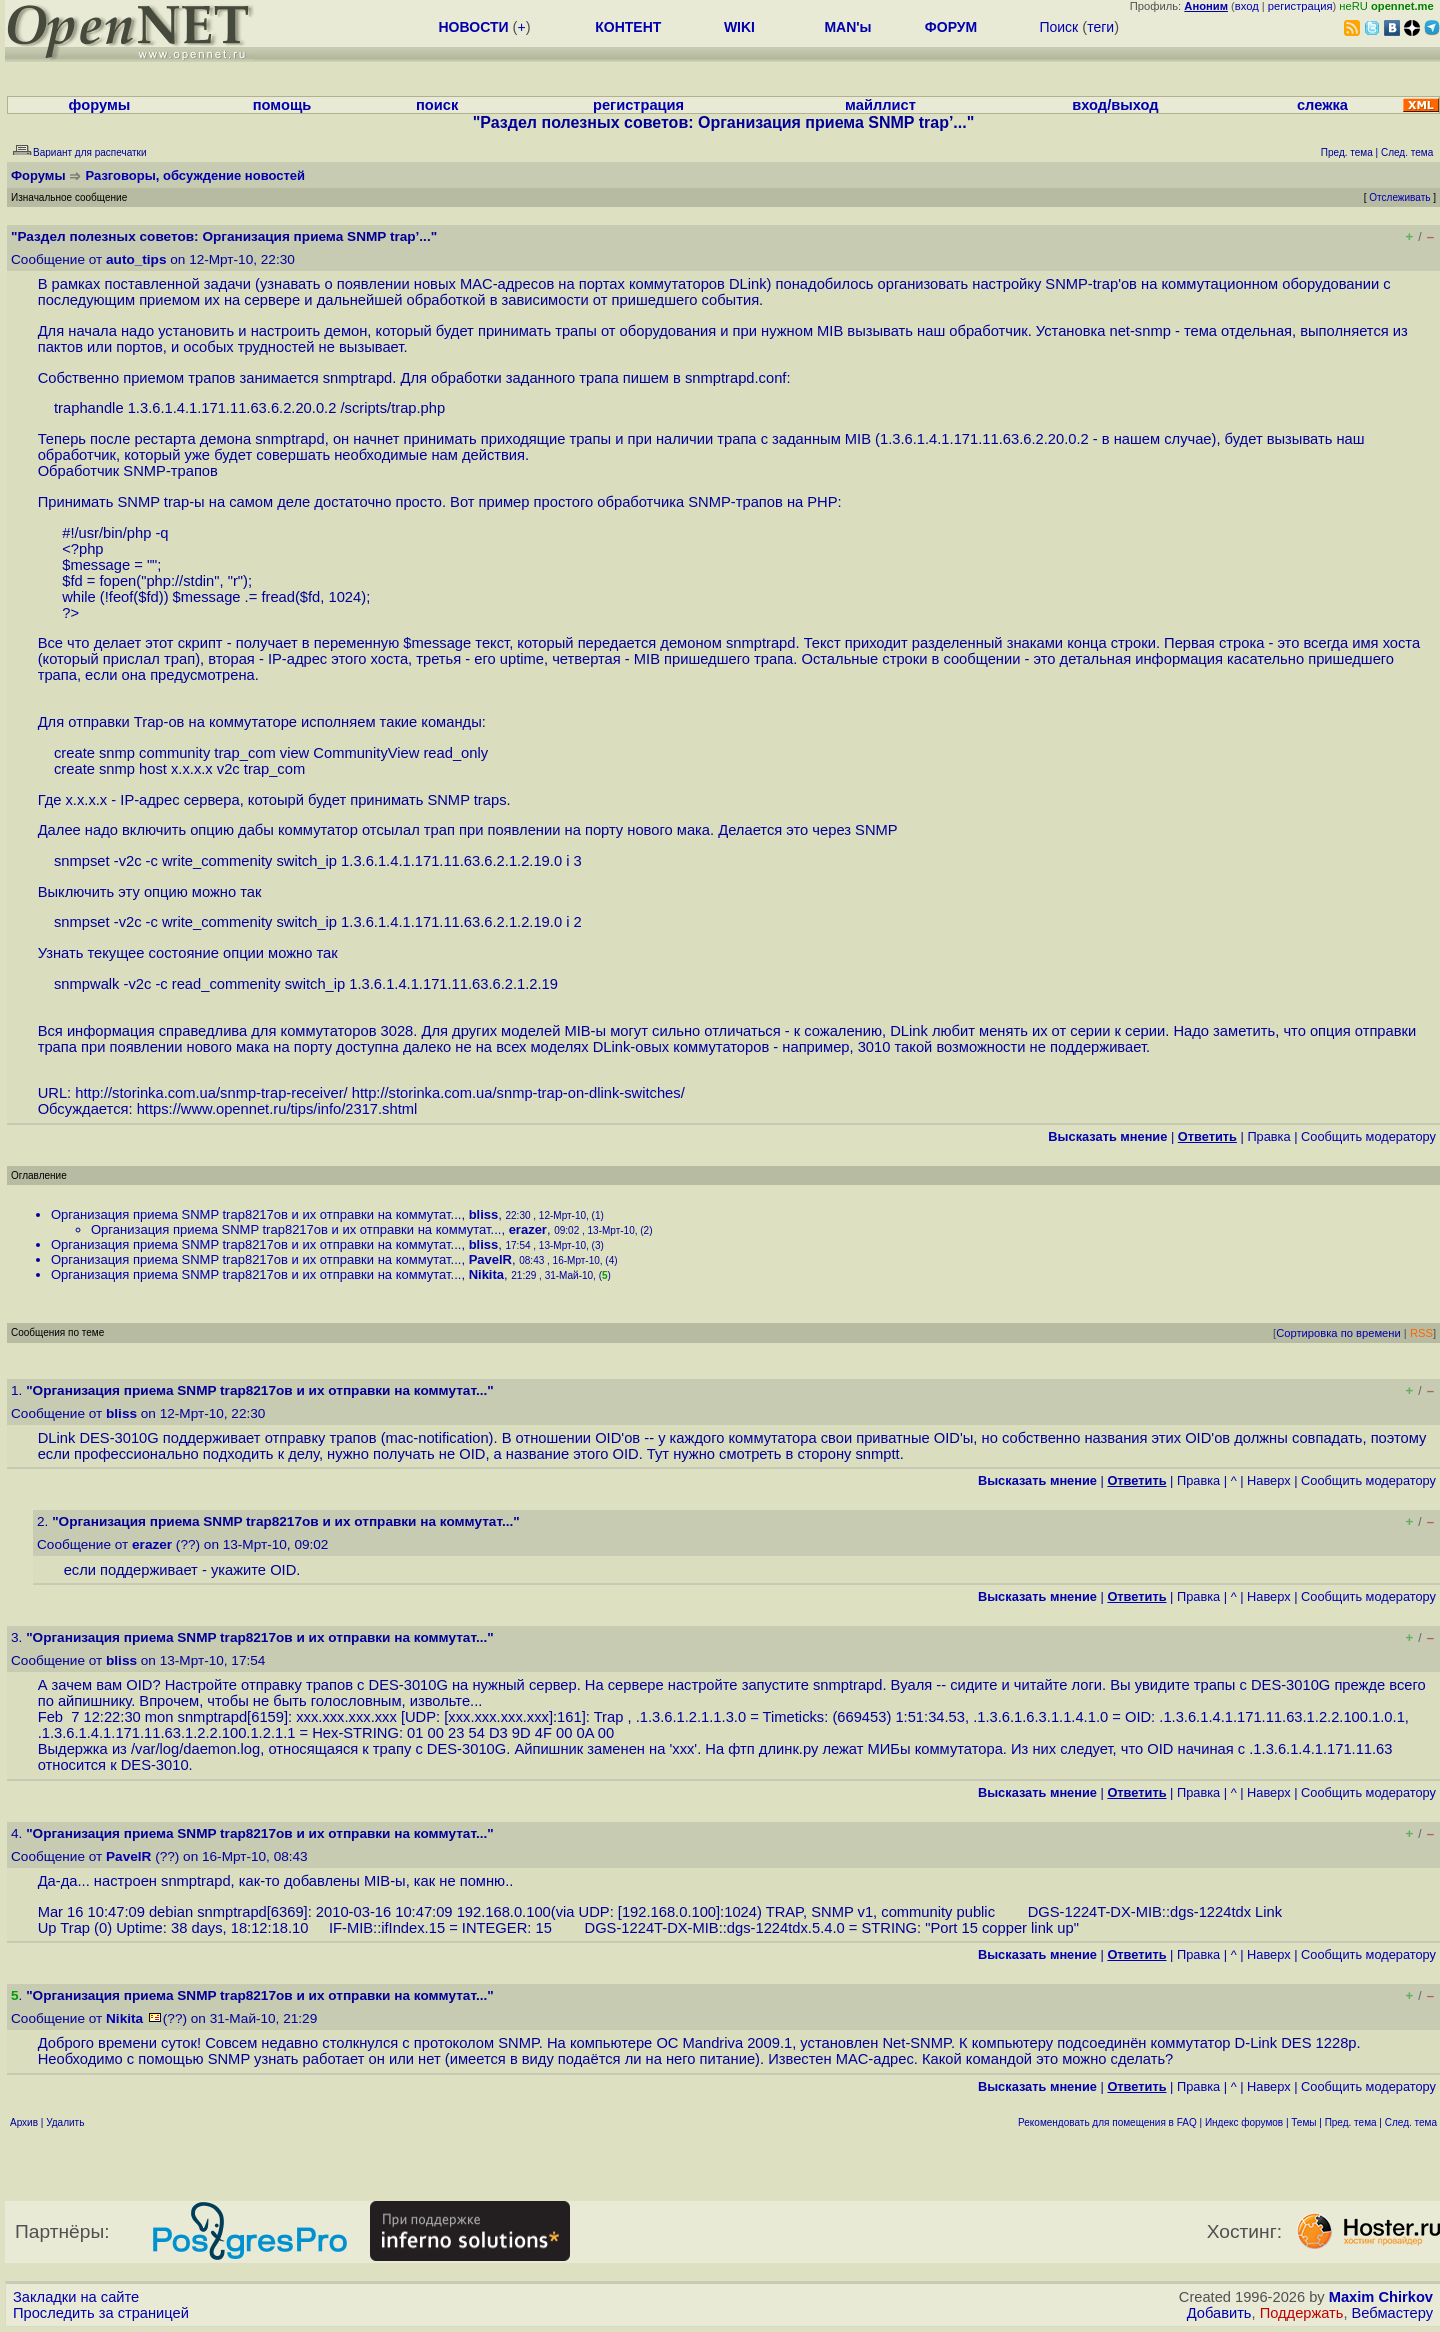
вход (1247, 6)
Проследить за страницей (101, 2313)
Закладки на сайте (76, 2297)
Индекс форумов (1244, 2122)
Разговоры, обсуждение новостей (196, 175)
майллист (880, 105)
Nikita (486, 1274)
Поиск (1058, 27)
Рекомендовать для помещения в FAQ (1107, 2122)
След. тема (1411, 2122)
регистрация (1300, 6)
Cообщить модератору (1368, 1136)
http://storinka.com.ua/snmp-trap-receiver (209, 1093)
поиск (437, 105)
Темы (1303, 2122)
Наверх (1269, 1480)
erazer (528, 1229)
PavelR (490, 1259)
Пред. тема (1351, 2122)
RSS (1421, 1333)
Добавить (1219, 2313)
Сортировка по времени (1338, 1333)
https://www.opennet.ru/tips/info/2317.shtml (277, 1109)
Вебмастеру (1392, 2313)
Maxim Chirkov (1381, 2297)
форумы (100, 105)
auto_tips (136, 259)
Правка (1268, 1136)
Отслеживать (1399, 197)
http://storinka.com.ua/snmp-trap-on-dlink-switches (516, 1093)
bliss (484, 1214)
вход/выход (1115, 105)
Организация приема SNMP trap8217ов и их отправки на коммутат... (256, 1214)
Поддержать (1302, 2313)
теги (1100, 27)
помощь (282, 105)
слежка (1322, 105)
